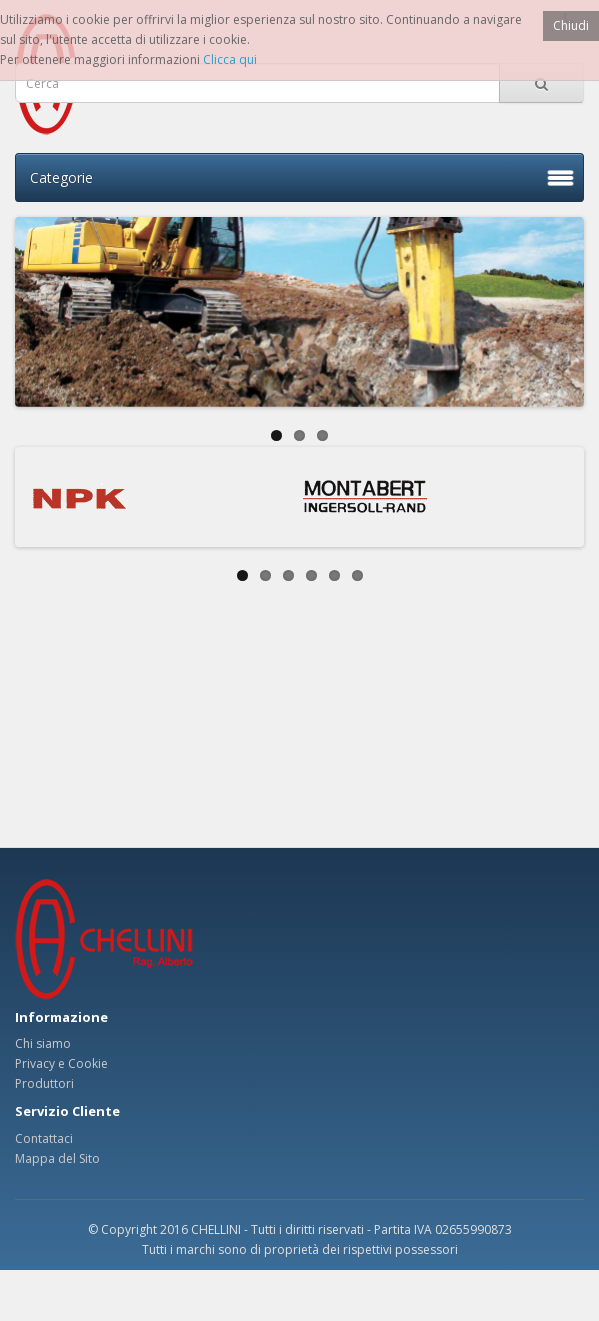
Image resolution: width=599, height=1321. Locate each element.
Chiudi (571, 25)
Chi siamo (43, 1043)
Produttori (44, 1083)
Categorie (61, 177)
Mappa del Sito (57, 1158)
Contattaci (44, 1138)
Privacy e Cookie (61, 1063)
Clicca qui (230, 59)
